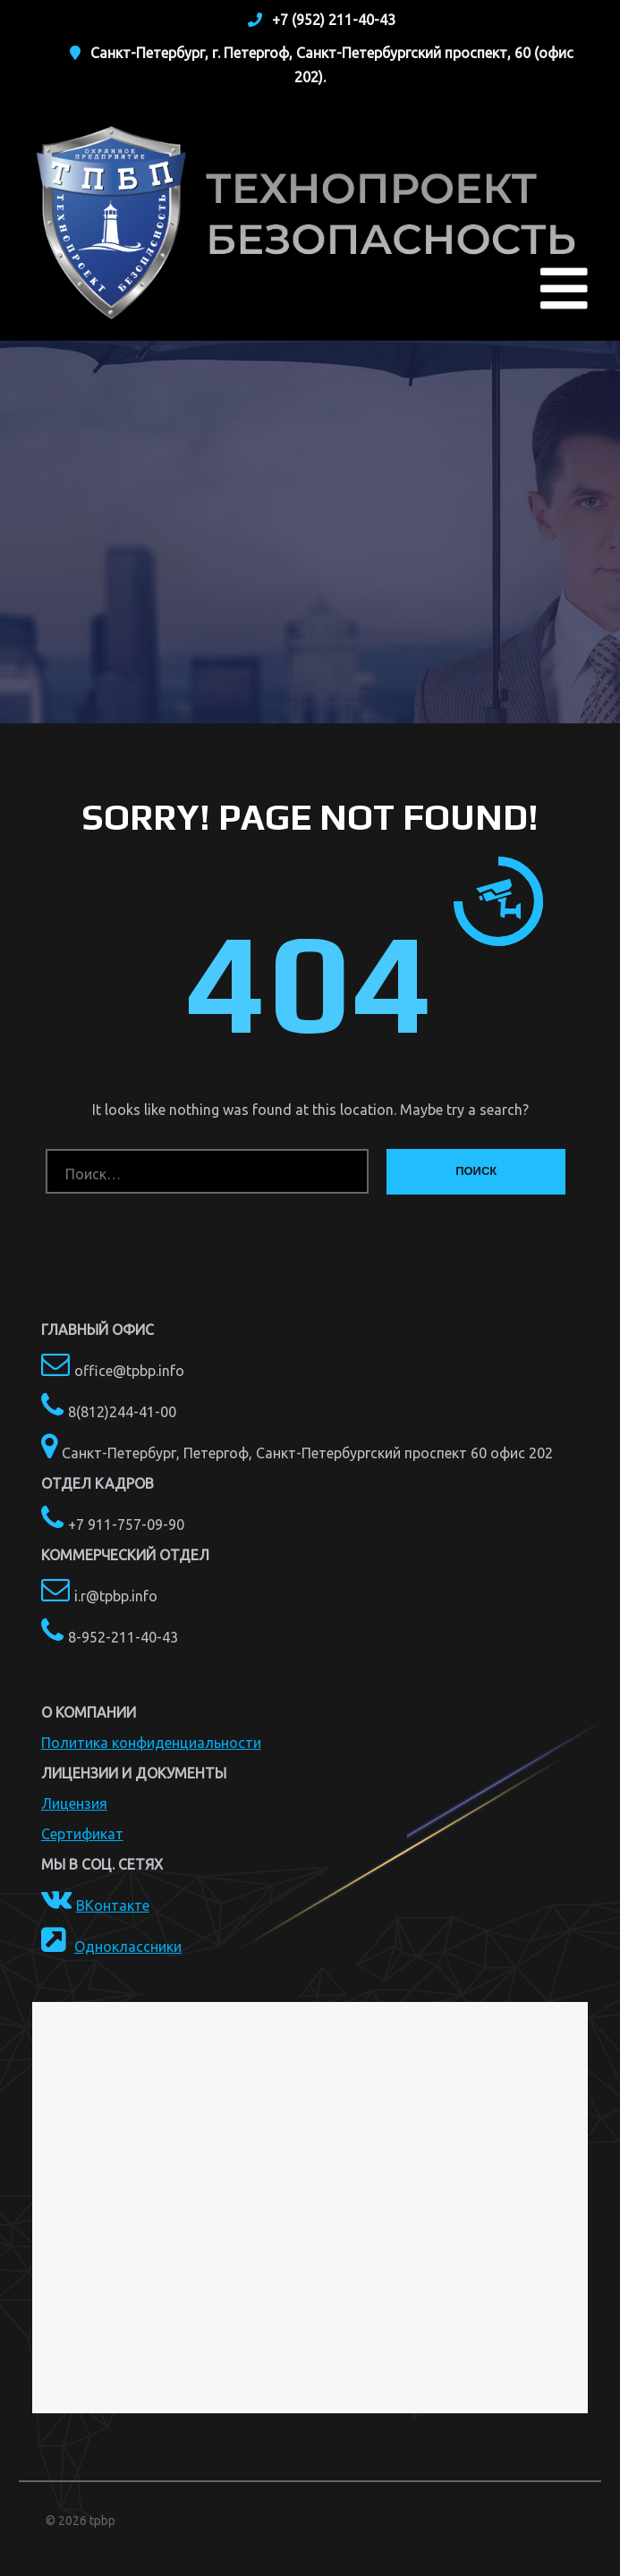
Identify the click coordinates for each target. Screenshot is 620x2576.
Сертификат (82, 1834)
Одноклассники (128, 1946)
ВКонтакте (112, 1905)
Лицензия (74, 1803)
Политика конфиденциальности (151, 1743)
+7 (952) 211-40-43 (333, 20)
